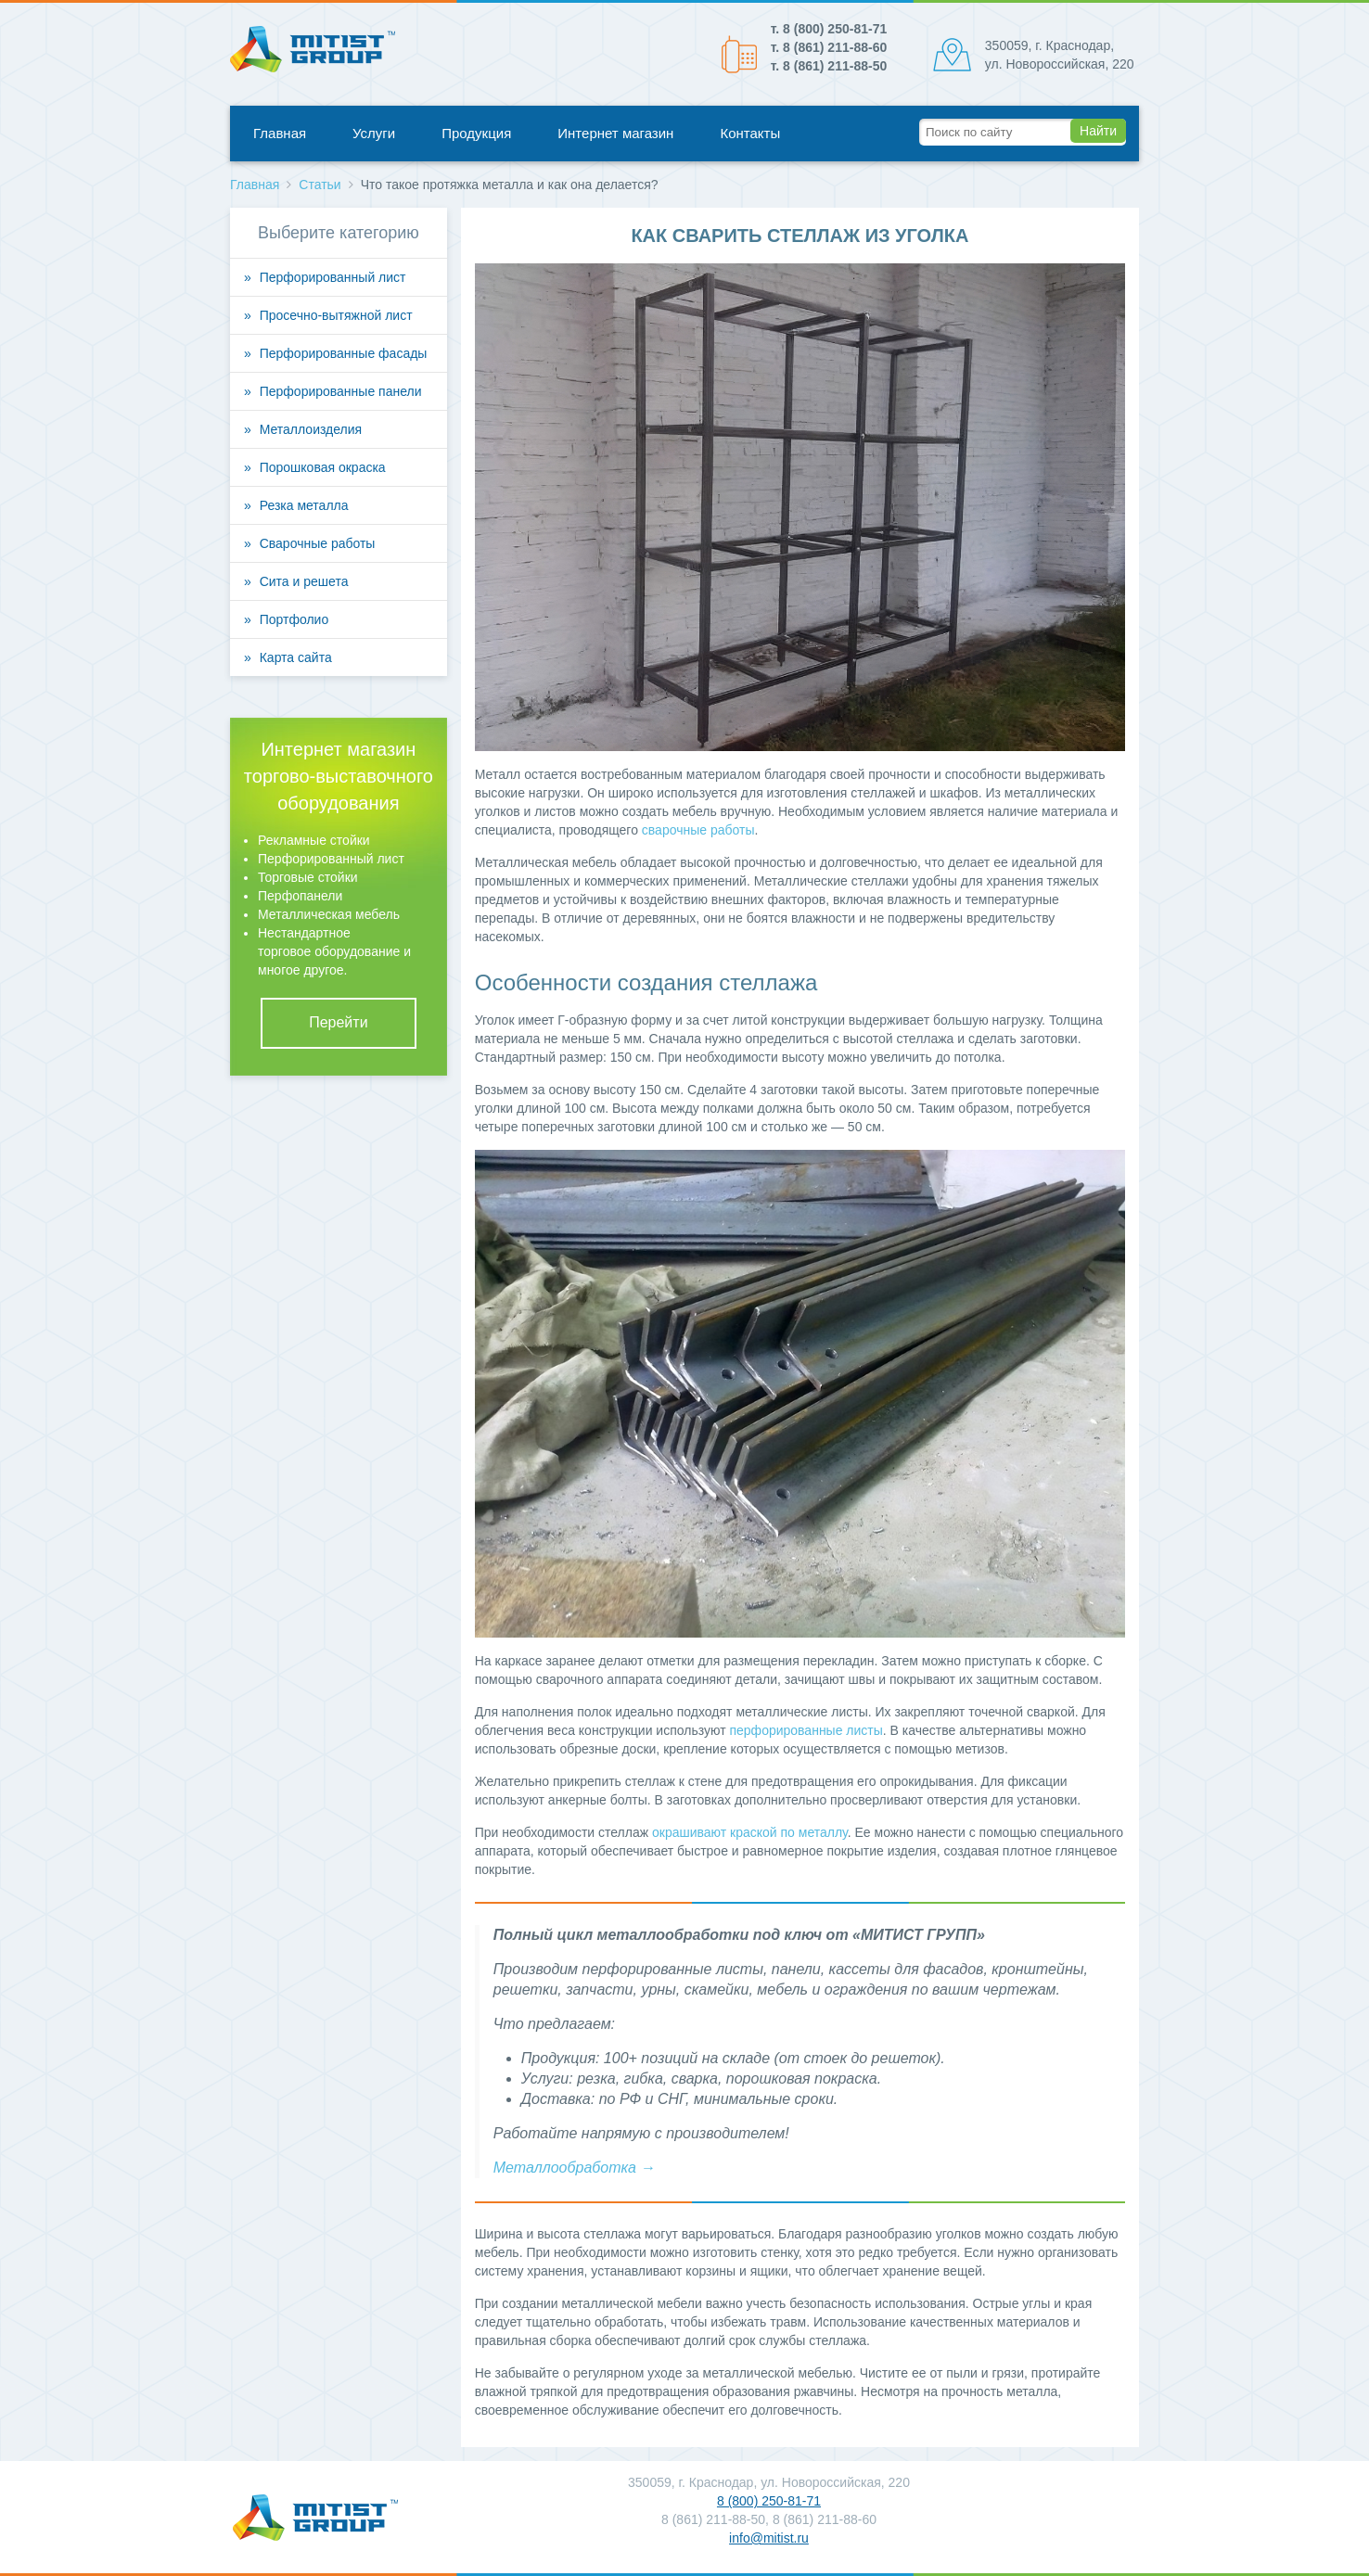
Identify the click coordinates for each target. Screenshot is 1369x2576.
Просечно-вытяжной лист (336, 315)
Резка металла (304, 505)
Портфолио (294, 619)
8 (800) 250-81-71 (769, 2500)
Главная (279, 133)
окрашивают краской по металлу (750, 1832)
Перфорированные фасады (344, 353)
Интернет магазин (615, 133)
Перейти (338, 1022)
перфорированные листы (805, 1730)
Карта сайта (296, 657)
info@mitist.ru (769, 2538)
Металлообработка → (574, 2167)
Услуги (373, 133)
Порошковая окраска (323, 467)
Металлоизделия (311, 429)
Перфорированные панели (341, 391)
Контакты (750, 133)
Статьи (319, 184)
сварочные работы (698, 830)
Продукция (476, 133)
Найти (1098, 130)
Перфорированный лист (333, 277)
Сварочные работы (318, 543)
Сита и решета (304, 581)
